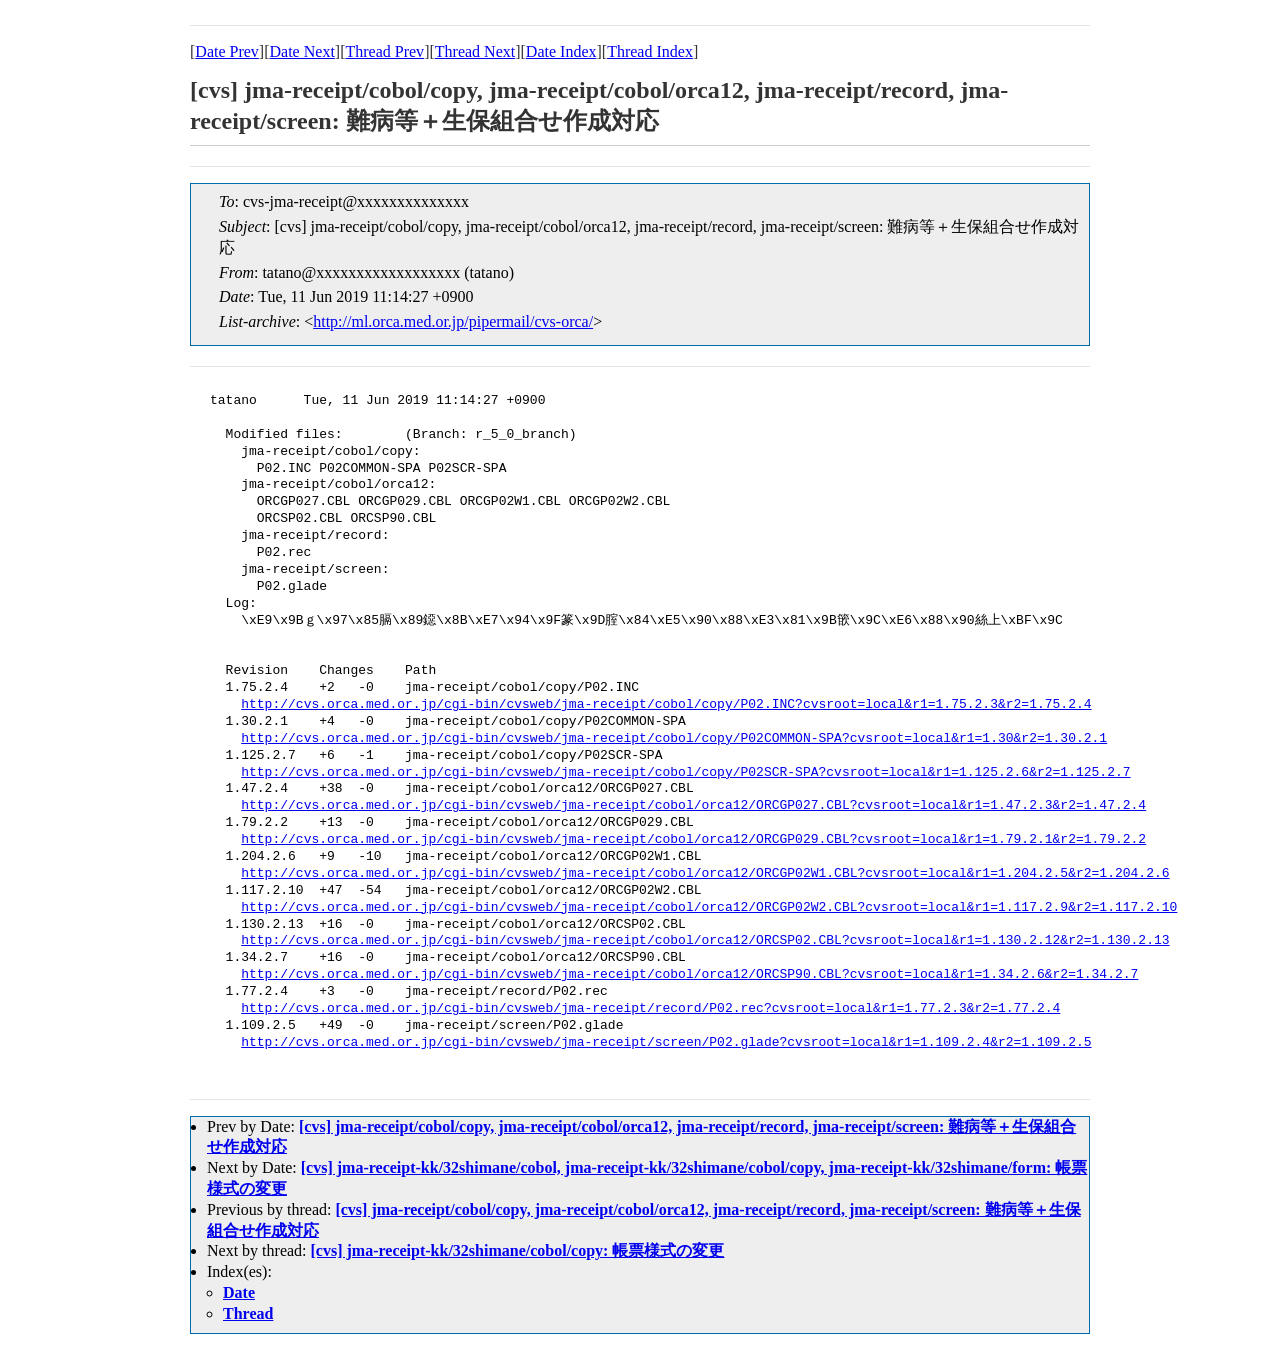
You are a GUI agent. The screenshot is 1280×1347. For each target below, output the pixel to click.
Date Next (302, 51)
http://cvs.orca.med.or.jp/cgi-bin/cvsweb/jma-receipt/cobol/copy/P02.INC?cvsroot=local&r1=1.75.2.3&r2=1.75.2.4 (666, 705)
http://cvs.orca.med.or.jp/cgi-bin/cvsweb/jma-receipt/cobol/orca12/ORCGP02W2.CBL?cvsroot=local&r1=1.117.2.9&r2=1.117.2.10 (709, 908)
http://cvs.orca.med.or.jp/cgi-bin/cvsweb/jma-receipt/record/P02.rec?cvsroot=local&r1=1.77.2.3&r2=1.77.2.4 (650, 1009)
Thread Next (475, 51)
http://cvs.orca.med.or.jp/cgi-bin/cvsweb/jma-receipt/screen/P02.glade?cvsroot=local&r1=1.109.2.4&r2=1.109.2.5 (666, 1043)
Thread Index (650, 51)
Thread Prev (384, 51)
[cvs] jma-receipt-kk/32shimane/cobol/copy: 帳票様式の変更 (518, 1250)
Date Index (561, 51)
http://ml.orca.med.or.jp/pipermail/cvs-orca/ (453, 321)
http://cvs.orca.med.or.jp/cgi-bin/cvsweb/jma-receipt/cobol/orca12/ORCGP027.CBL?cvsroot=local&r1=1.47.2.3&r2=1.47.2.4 (693, 806)
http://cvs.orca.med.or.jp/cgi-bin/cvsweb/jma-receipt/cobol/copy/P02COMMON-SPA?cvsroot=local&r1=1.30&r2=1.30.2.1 (674, 739)
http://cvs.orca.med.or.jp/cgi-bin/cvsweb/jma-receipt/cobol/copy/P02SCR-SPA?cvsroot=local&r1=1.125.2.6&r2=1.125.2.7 (685, 773)
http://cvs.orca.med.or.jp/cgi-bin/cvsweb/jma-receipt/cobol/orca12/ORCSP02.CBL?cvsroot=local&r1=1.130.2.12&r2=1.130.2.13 (705, 941)
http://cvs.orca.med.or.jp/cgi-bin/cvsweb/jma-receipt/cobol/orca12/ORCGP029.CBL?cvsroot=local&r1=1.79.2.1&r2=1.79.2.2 (693, 840)
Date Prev (227, 51)
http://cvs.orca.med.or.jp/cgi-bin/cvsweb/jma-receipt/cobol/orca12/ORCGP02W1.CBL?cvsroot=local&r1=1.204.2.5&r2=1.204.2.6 (705, 874)
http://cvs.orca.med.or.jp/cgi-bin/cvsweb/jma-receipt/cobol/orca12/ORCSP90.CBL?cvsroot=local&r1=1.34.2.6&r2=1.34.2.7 (689, 975)
